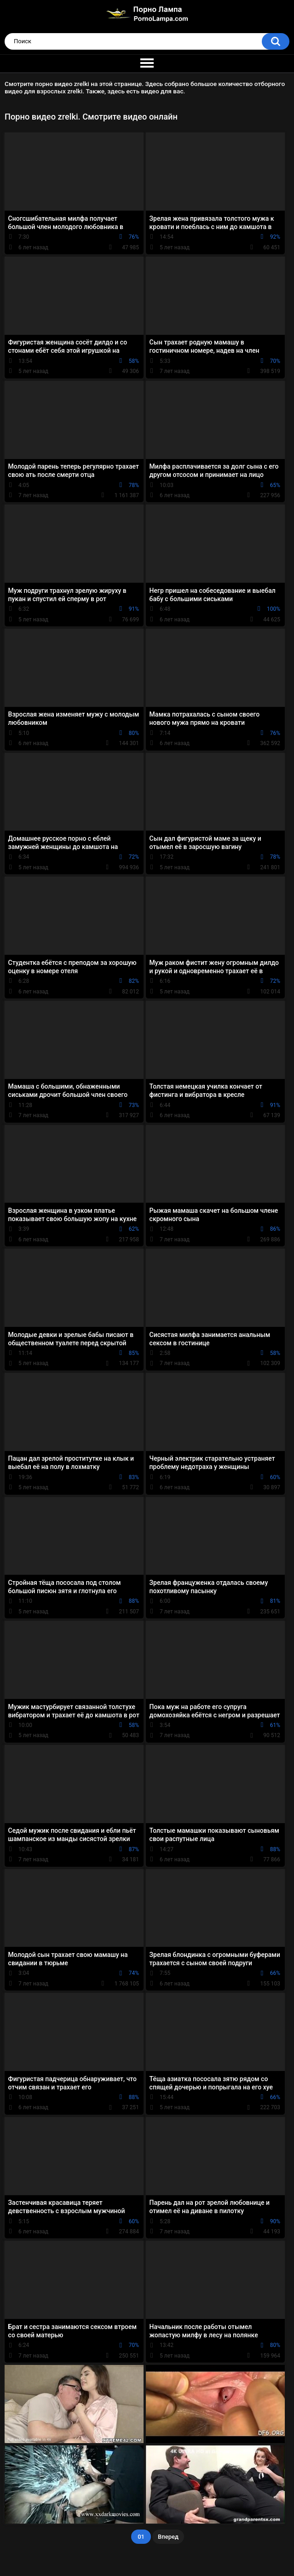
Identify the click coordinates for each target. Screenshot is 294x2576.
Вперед (168, 2536)
